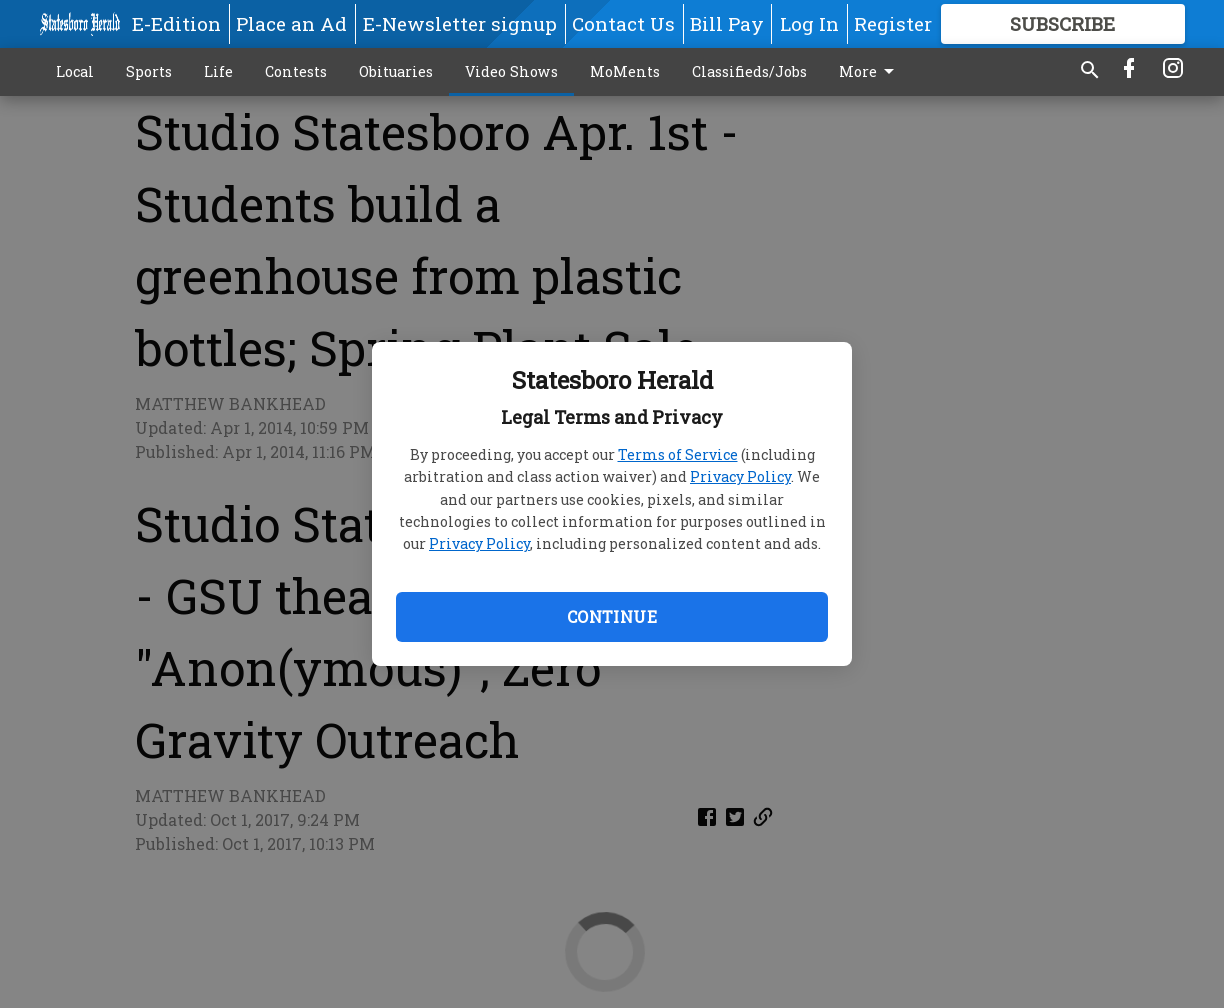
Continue (612, 616)
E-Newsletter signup (460, 23)
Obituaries (396, 71)
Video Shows (511, 71)
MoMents (625, 71)
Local (75, 71)
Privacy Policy (740, 476)
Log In (809, 23)
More (870, 72)
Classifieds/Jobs (749, 71)
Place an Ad (291, 23)
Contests (296, 71)
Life (218, 71)
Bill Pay (727, 23)
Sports (149, 71)
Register (893, 23)
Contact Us (623, 23)
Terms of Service (678, 454)
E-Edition (176, 23)
